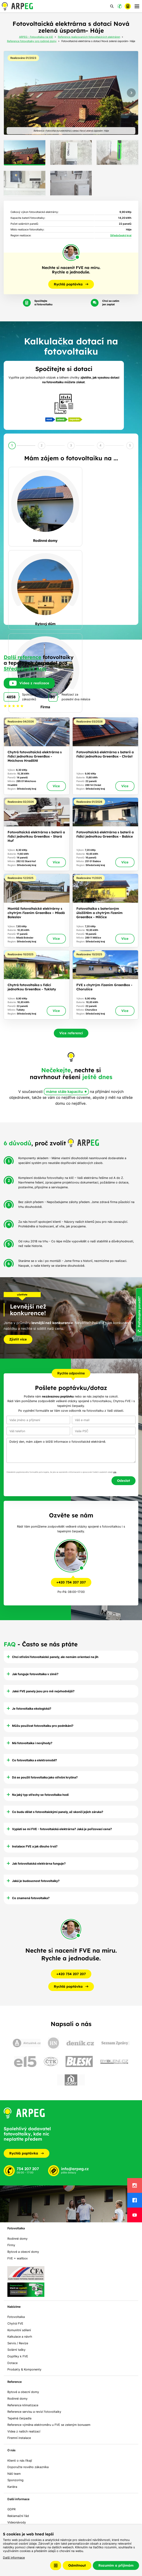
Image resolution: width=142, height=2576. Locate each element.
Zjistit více (18, 1339)
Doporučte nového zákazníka (28, 2467)
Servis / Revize (17, 2343)
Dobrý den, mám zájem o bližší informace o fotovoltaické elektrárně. (71, 1450)
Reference (14, 2382)
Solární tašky (16, 2349)
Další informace (14, 2557)
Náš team (14, 2473)
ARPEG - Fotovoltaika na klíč (36, 37)
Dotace (12, 2363)
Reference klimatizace (22, 2405)
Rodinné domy (17, 2238)
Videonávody (16, 2522)
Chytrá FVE (15, 2323)
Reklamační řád (18, 2516)
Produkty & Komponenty (24, 2369)
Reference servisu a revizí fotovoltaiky (34, 2411)
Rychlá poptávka (26, 2153)
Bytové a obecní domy (23, 2252)
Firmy (11, 2245)
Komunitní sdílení (19, 2330)
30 (52, 696)
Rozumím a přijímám (115, 2565)
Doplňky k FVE (17, 2356)
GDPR (11, 2509)
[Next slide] (131, 92)
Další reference (22, 657)
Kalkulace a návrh (19, 2336)
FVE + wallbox (17, 2258)
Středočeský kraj (120, 235)
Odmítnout (77, 2565)
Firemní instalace (19, 2438)
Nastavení (55, 2565)
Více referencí (71, 1033)
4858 (11, 696)
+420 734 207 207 (71, 1582)
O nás (11, 2450)
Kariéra (12, 2487)
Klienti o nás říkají (19, 2460)
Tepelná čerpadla (19, 2418)
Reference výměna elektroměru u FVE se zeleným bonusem (48, 2425)
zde (114, 1472)
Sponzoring (15, 2480)
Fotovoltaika (16, 2228)
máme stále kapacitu (64, 1091)
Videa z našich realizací (23, 2431)
